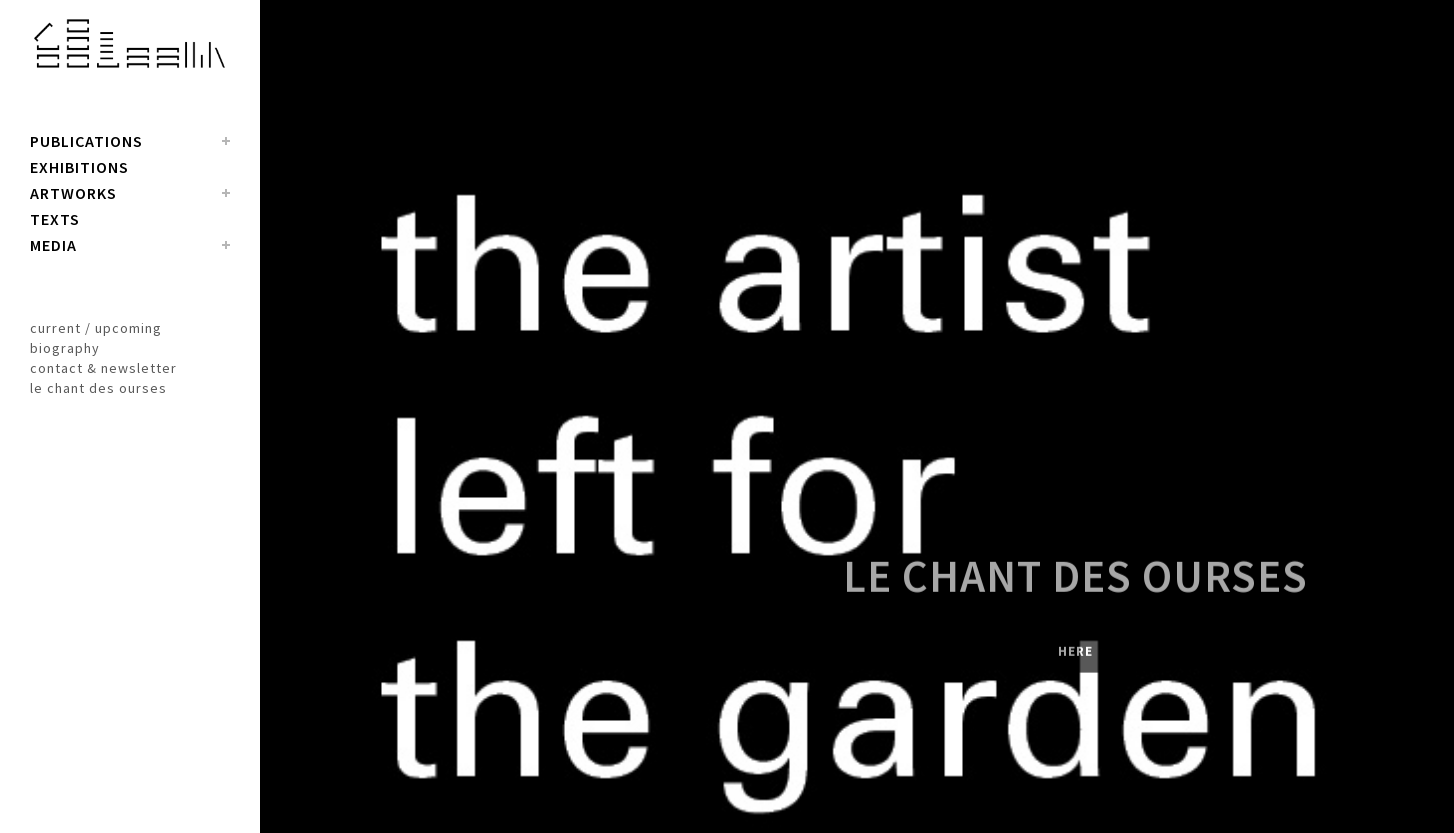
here (1075, 660)
